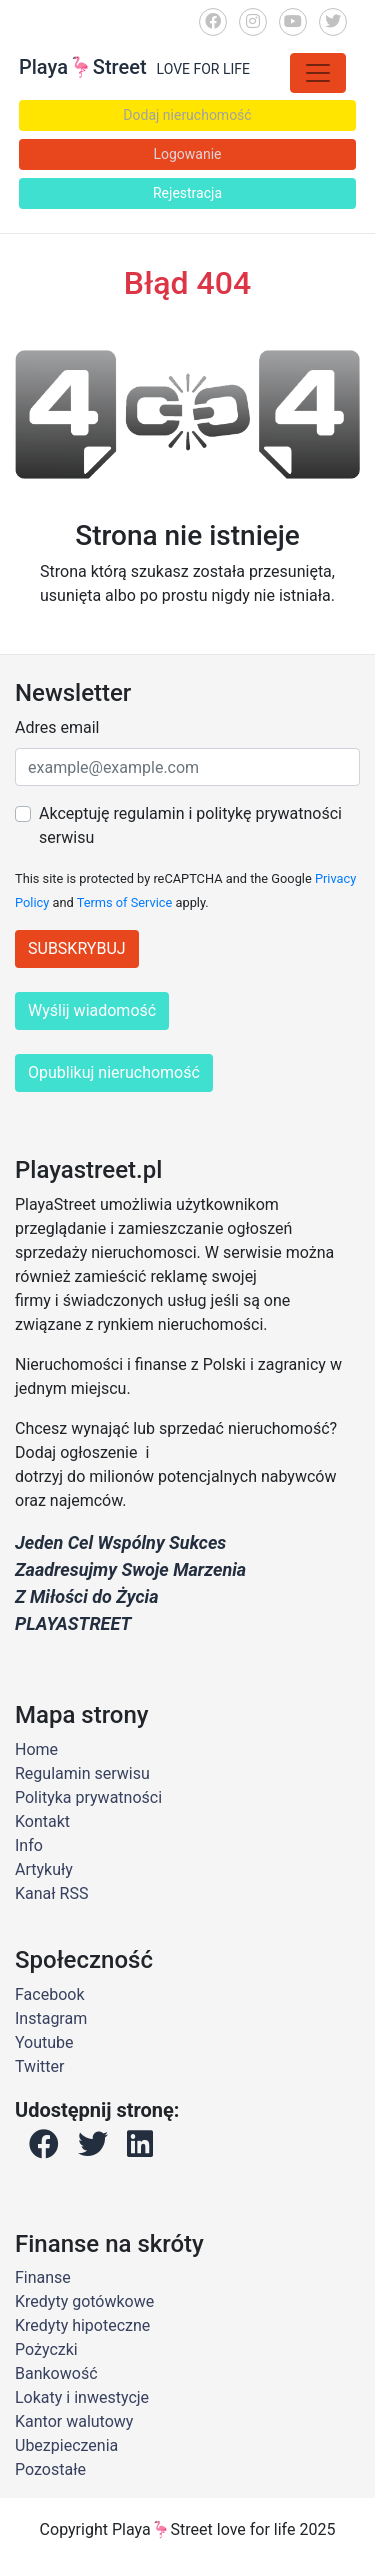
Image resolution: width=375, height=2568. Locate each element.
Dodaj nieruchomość (187, 115)
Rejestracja (187, 193)
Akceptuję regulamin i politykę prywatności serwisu (190, 825)
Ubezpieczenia (66, 2445)
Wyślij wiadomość (92, 1010)
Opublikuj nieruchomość (114, 1072)
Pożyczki (46, 2349)
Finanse (43, 2277)
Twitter (39, 2066)
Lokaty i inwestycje (82, 2397)
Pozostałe (50, 2469)
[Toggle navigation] (318, 73)
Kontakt (42, 1821)
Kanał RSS (51, 1893)
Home (36, 1749)
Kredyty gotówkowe (84, 2301)
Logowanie (187, 154)
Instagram (51, 2018)
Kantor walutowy (74, 2421)
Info (29, 1845)
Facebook (49, 1994)
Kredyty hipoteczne (82, 2325)
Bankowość (56, 2373)
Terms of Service (125, 902)
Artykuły (44, 1869)
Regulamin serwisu (82, 1773)
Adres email (57, 727)
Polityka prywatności (88, 1797)
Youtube (44, 2042)
